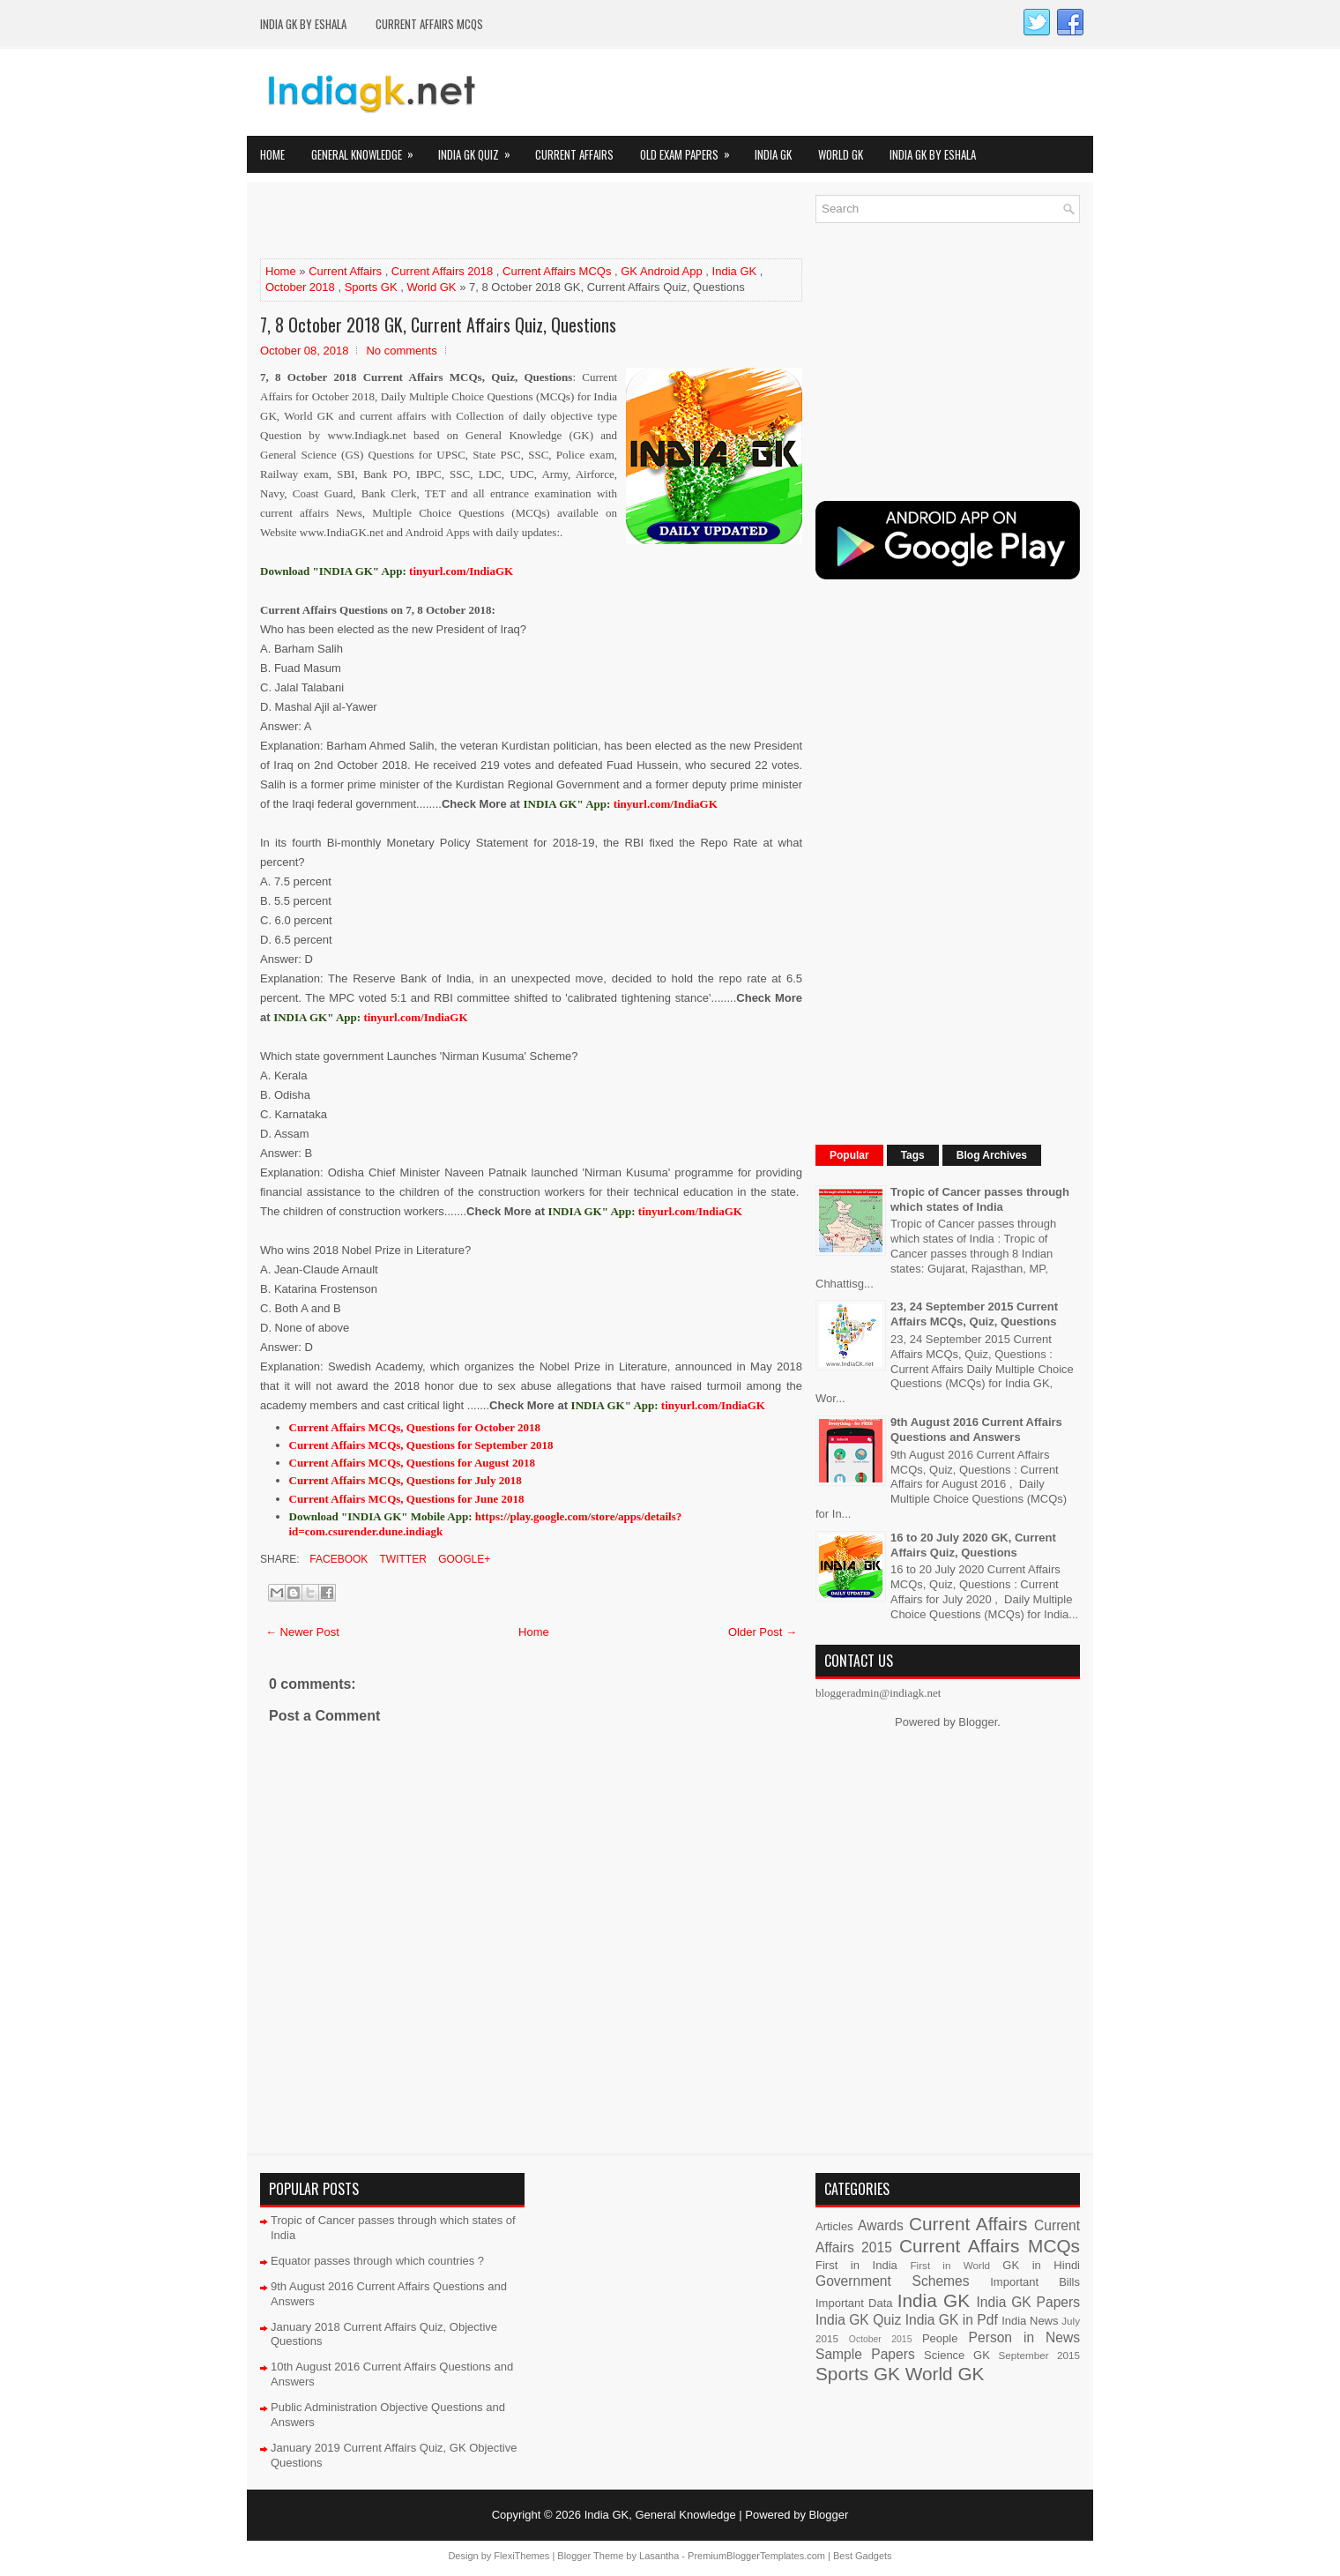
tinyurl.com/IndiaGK (666, 803)
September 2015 (1039, 2355)
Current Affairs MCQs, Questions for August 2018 (412, 1462)
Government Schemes (892, 2281)
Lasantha (659, 2555)
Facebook (337, 1559)
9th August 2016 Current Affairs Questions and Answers (976, 1429)
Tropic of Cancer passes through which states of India (979, 1199)
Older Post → (762, 1632)
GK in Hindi (1041, 2265)
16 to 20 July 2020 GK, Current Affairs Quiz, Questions (973, 1545)
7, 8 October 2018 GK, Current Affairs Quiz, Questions (438, 324)
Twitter (401, 1559)
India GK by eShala (303, 24)
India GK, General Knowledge (660, 2514)
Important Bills (1035, 2282)
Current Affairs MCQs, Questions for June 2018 (407, 1498)
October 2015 (880, 2339)
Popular (849, 1155)
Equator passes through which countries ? (377, 2260)
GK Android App (662, 271)
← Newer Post (302, 1632)
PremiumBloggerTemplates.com (756, 2555)
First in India (856, 2265)
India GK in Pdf (951, 2319)
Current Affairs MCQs (429, 24)
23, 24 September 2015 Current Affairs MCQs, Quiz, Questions (974, 1314)
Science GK (957, 2355)
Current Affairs (574, 154)
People (939, 2338)
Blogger (977, 1722)
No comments (401, 350)
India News (1029, 2320)
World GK (840, 154)
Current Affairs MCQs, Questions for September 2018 (421, 1445)
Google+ (463, 1559)
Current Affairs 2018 (442, 271)
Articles (834, 2226)
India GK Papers (1028, 2302)
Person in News (1024, 2337)
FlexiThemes (521, 2555)
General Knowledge (368, 149)
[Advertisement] (466, 221)
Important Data (854, 2303)
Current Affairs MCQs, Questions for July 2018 (405, 1480)
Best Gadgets (862, 2555)
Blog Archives (992, 1155)
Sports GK (371, 287)
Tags (913, 1155)
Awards (881, 2225)
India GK (773, 154)
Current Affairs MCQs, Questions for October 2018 (415, 1427)
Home (272, 154)
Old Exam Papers (690, 149)
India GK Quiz (480, 149)
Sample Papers (865, 2354)
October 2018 (300, 287)
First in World (950, 2265)
